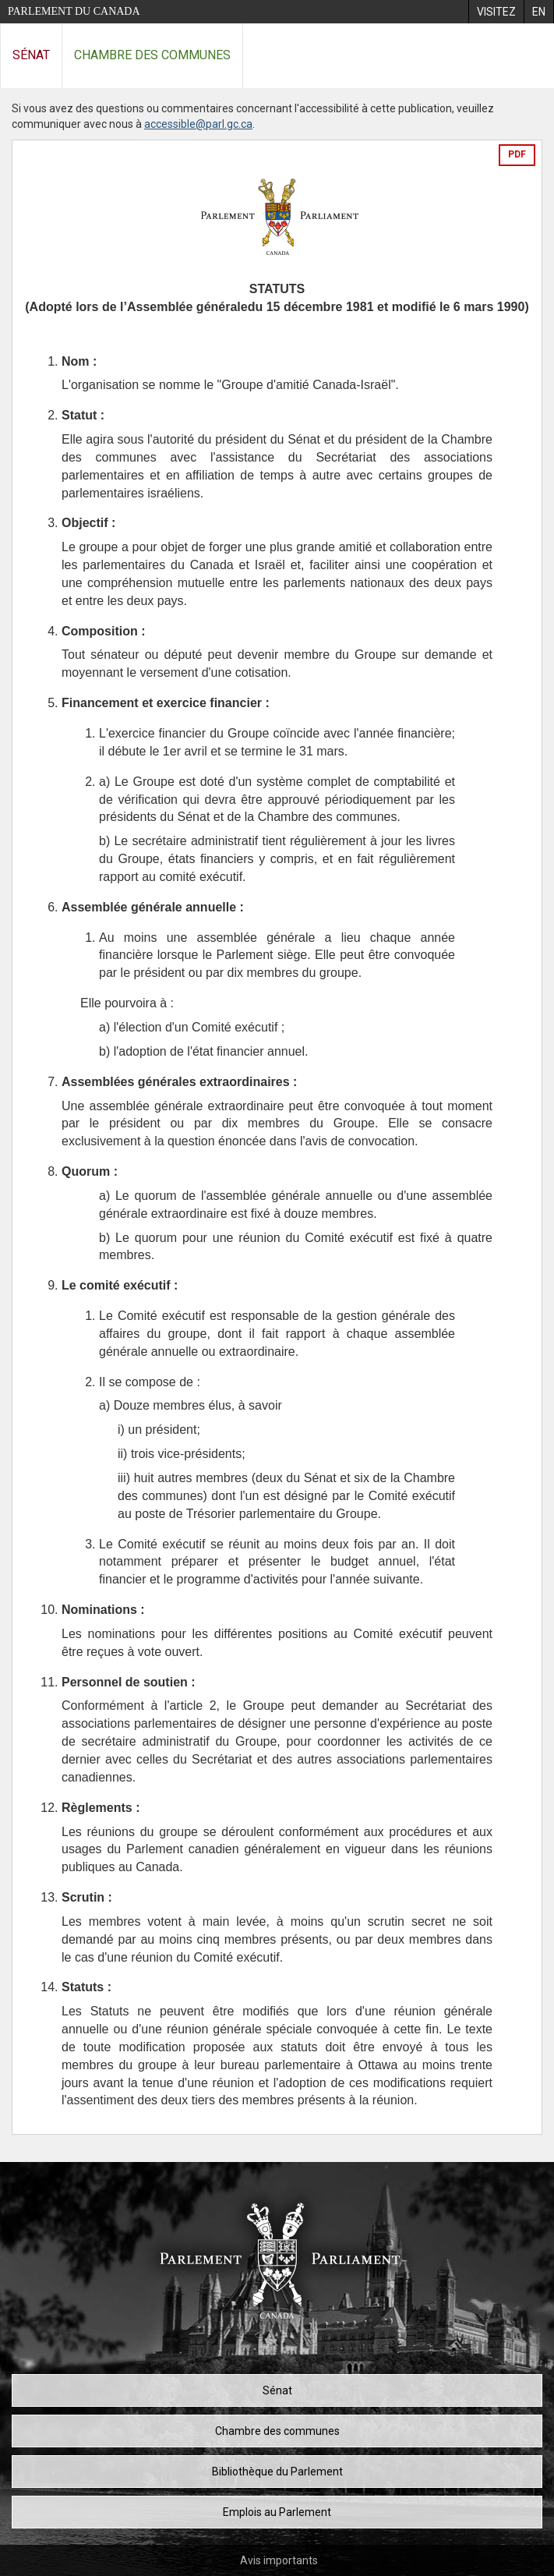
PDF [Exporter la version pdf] (517, 154)
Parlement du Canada (74, 11)
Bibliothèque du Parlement (277, 2471)
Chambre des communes (152, 55)
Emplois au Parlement (277, 2512)
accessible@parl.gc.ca (198, 124)
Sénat (31, 55)
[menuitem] (496, 11)
